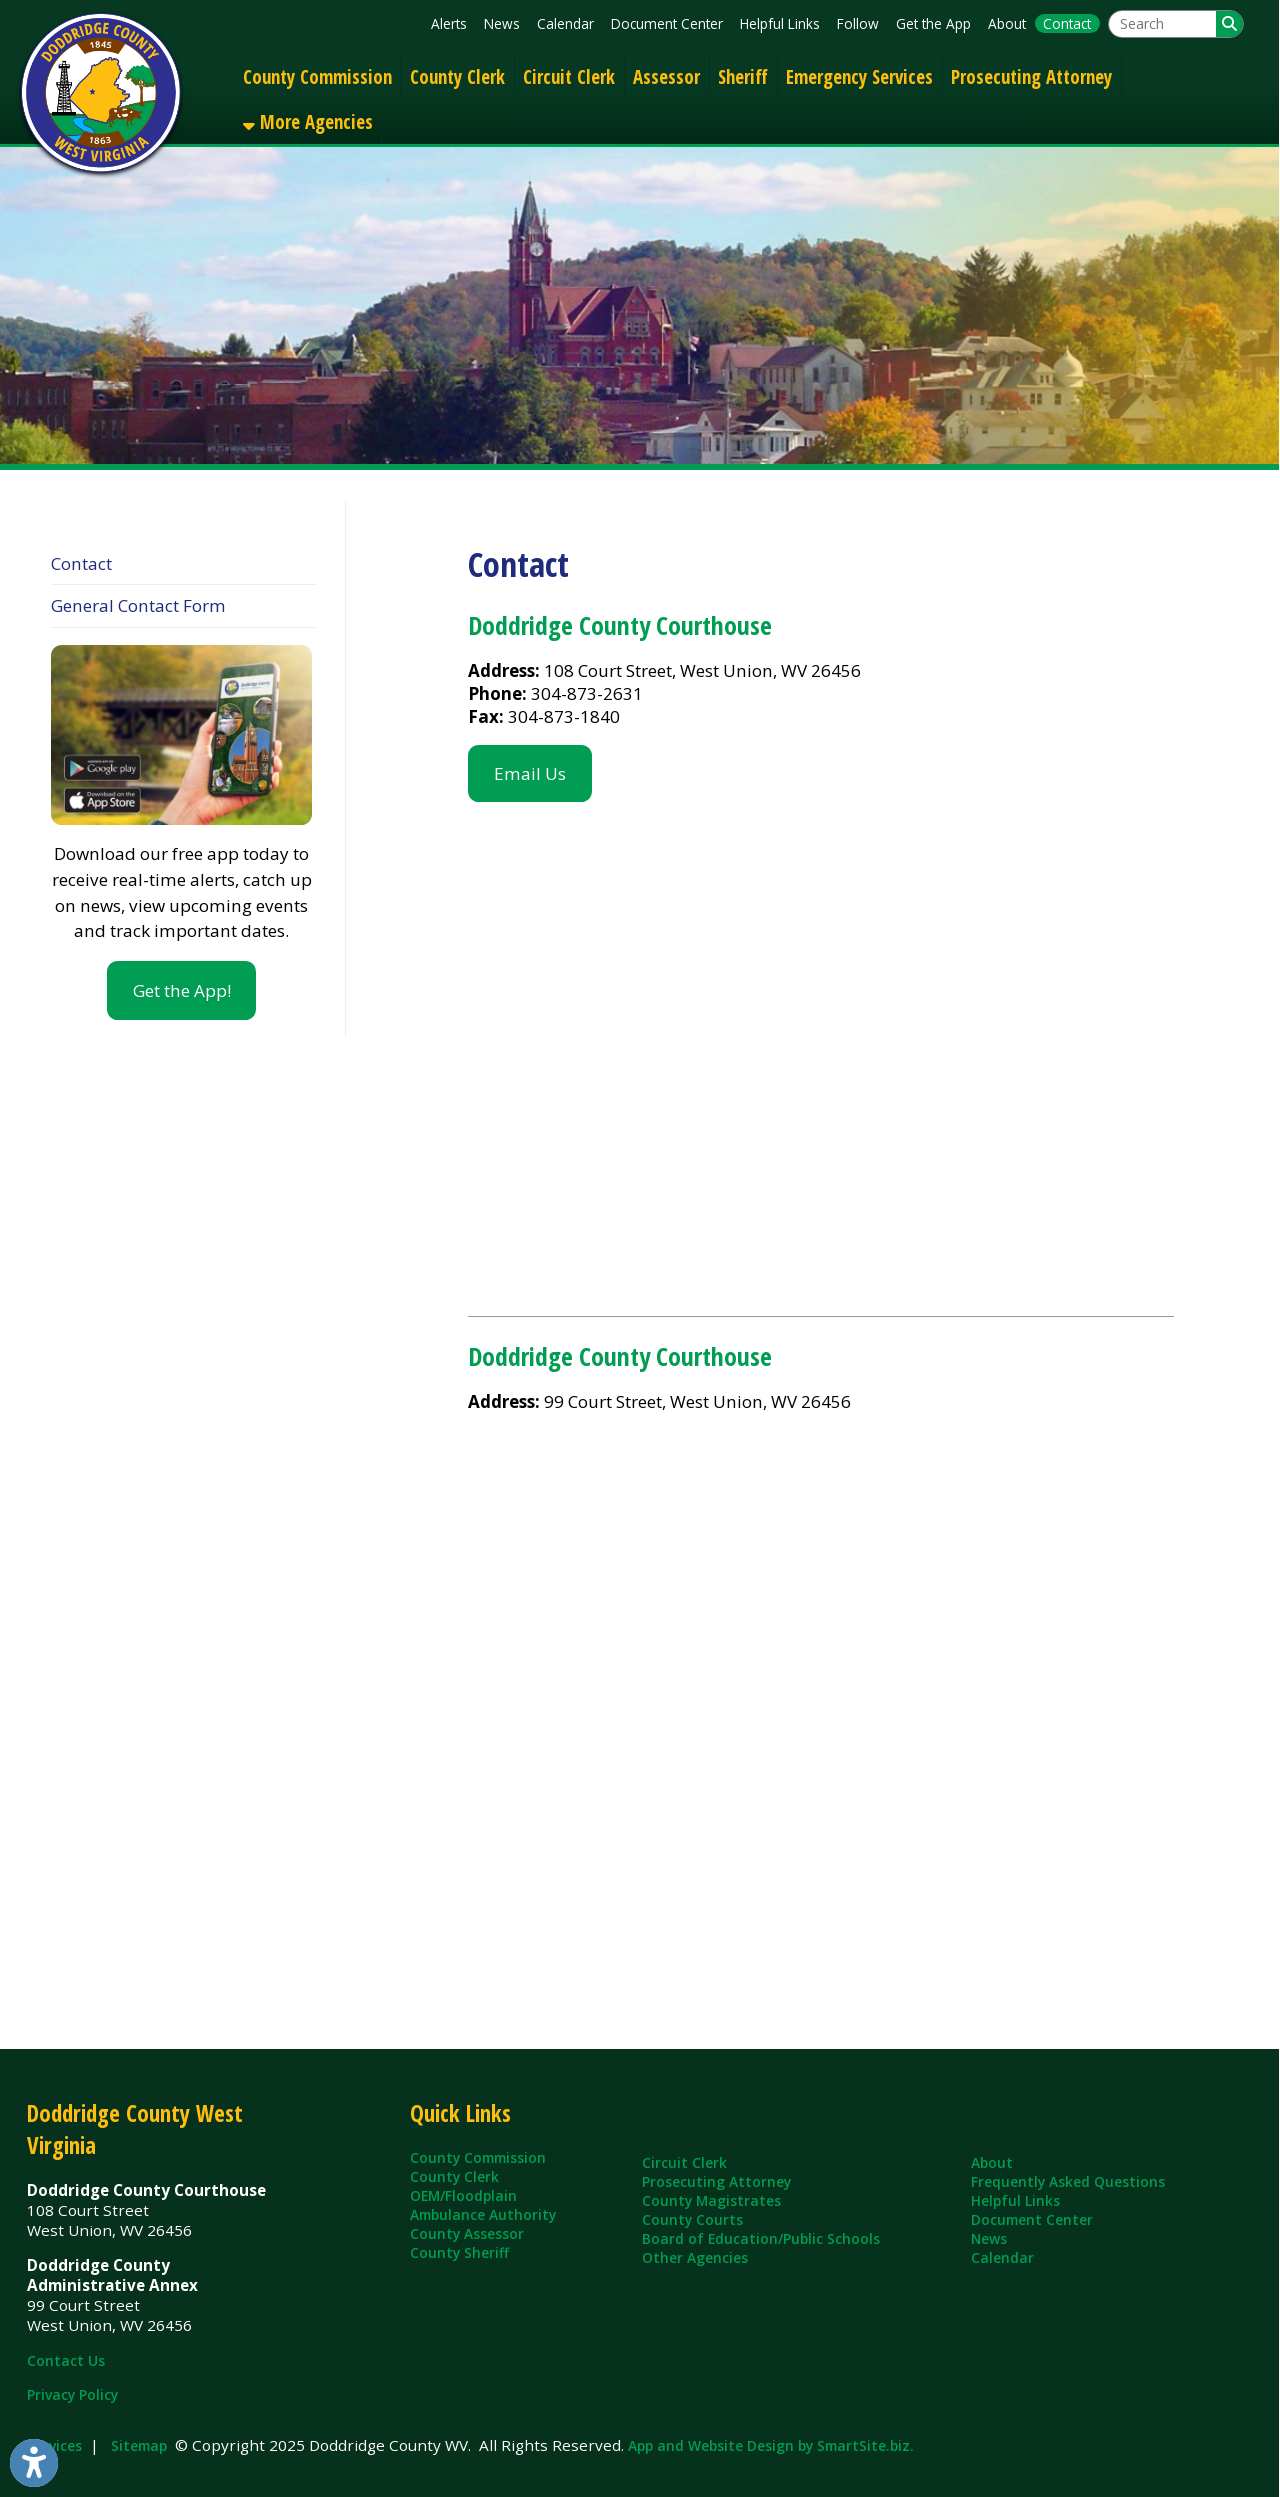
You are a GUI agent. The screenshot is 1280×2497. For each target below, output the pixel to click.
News (502, 23)
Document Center (667, 23)
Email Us (530, 773)
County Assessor (467, 2233)
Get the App (933, 23)
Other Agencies (695, 2257)
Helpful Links (780, 23)
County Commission (317, 76)
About (1007, 23)
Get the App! (182, 990)
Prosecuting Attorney (1031, 76)
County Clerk (457, 76)
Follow (858, 23)
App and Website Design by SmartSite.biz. (771, 2445)
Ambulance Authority (483, 2214)
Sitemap (139, 2445)
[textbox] (1162, 24)
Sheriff (743, 76)
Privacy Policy (72, 2394)
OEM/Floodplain (463, 2195)
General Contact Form (138, 605)
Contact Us (66, 2360)
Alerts (449, 23)
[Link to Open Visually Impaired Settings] (34, 2463)
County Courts (692, 2219)
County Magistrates (711, 2200)
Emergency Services (859, 76)
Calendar (565, 23)
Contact (1067, 23)
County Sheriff (459, 2252)
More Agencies (308, 121)
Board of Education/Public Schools (761, 2238)
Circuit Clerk (569, 76)
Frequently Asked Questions (1068, 2181)
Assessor (666, 76)
